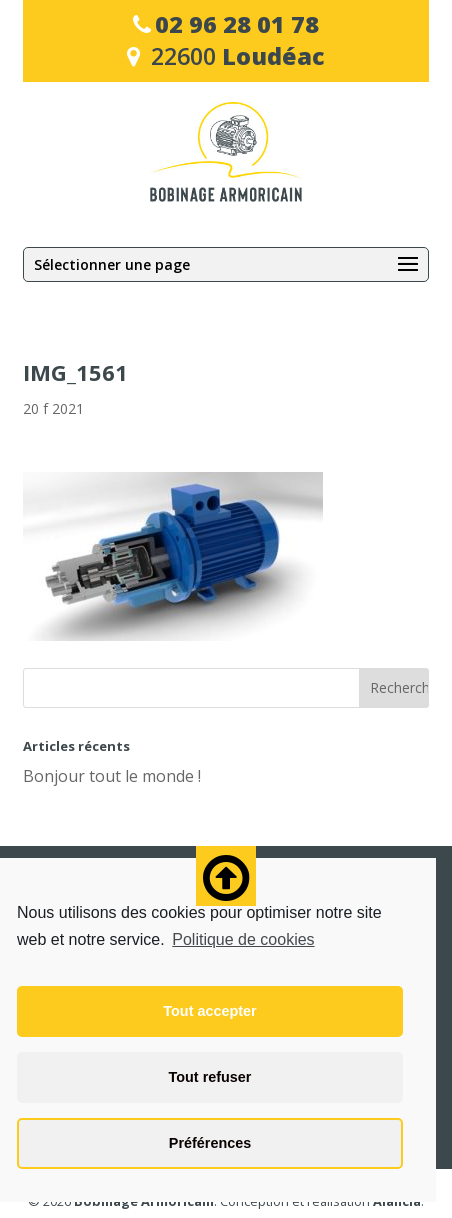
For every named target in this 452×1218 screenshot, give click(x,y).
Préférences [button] (210, 1143)
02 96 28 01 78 (237, 24)
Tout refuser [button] (210, 1077)
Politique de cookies (243, 939)
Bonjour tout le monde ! (112, 776)
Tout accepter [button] (209, 1011)
